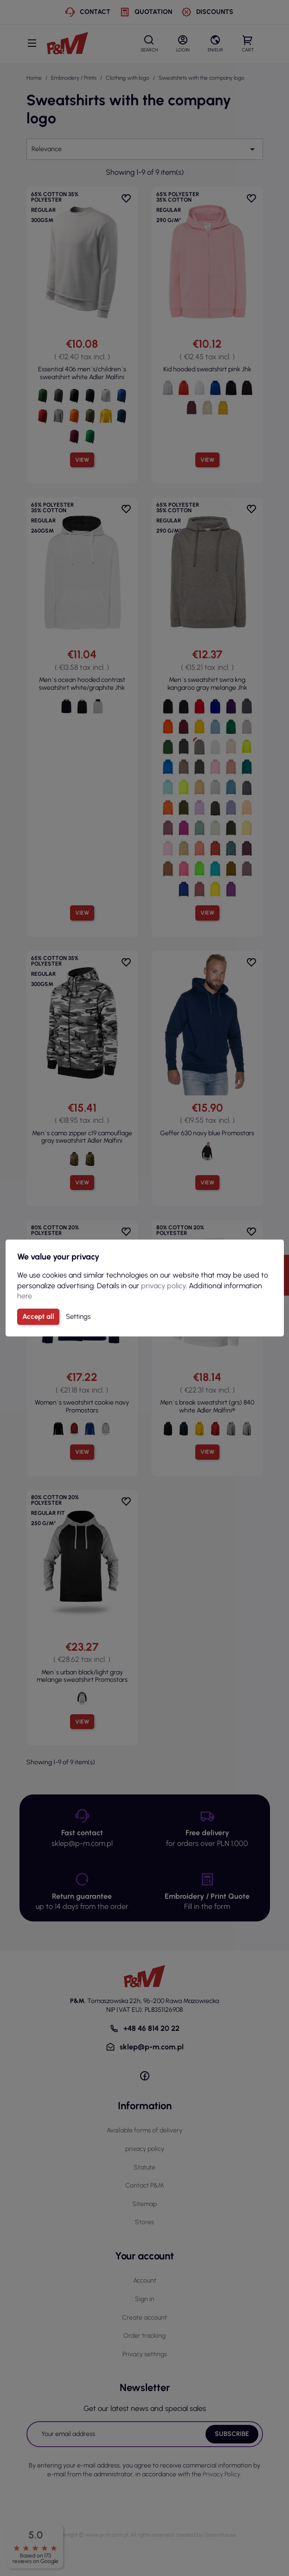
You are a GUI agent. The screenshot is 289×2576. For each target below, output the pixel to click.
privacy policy (163, 1285)
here (24, 1295)
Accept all (38, 1316)
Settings (78, 1316)
